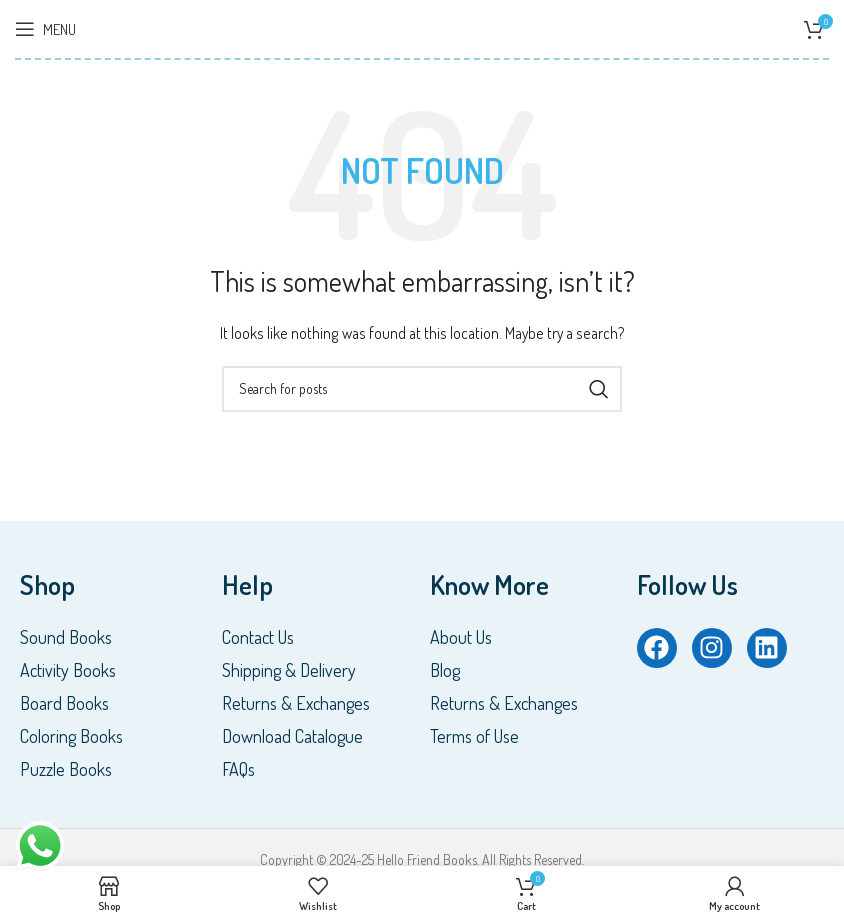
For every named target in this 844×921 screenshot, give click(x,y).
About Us (461, 637)
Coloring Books (71, 736)
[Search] (422, 389)
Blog (445, 670)
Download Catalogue (292, 736)
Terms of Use (474, 736)
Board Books (64, 703)
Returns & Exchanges (296, 703)
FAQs (238, 769)
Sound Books (66, 637)
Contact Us (258, 637)
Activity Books (68, 670)
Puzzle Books (66, 769)
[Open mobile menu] (45, 29)
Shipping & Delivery (289, 670)
